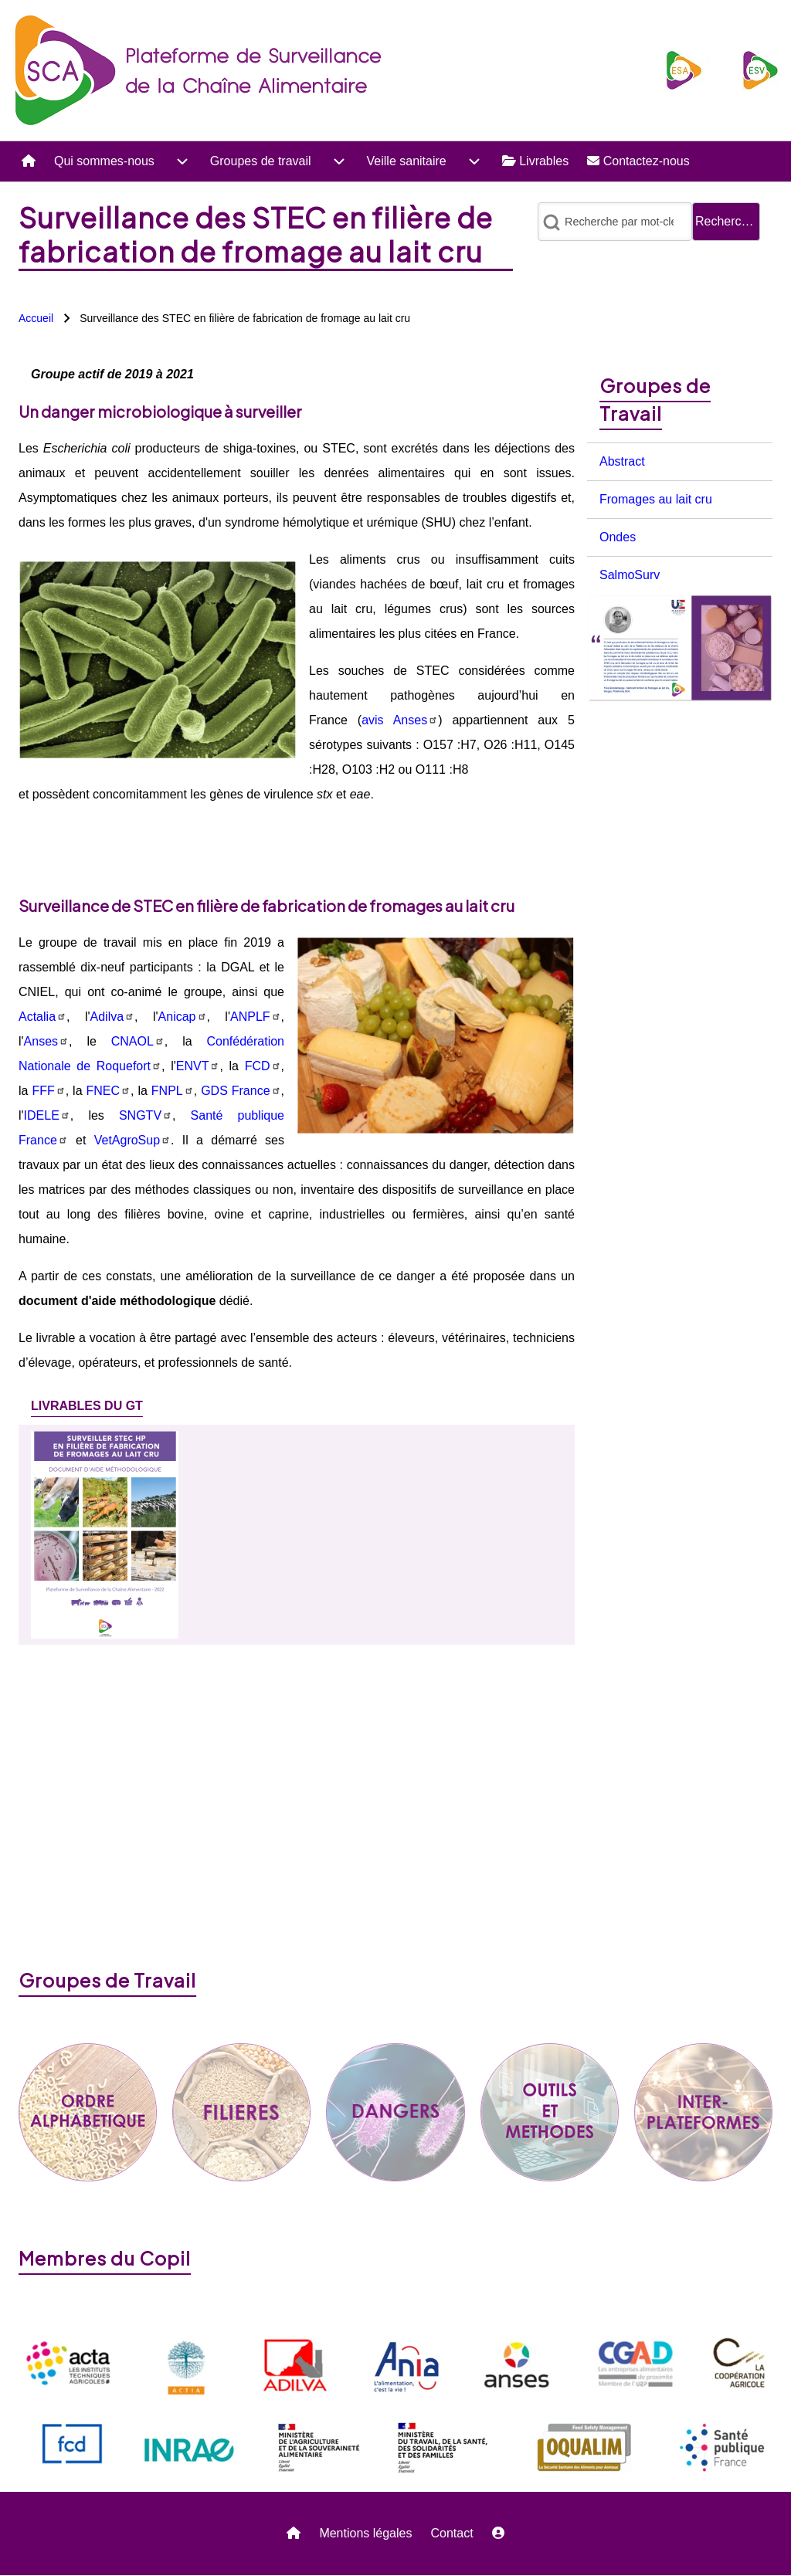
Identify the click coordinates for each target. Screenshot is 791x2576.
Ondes (617, 537)
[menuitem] (28, 161)
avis (400, 720)
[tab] (87, 1406)
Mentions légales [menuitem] (365, 2533)
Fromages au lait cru (655, 499)
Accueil (36, 318)
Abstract (622, 461)
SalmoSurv (629, 574)
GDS (240, 1090)
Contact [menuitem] (451, 2533)
